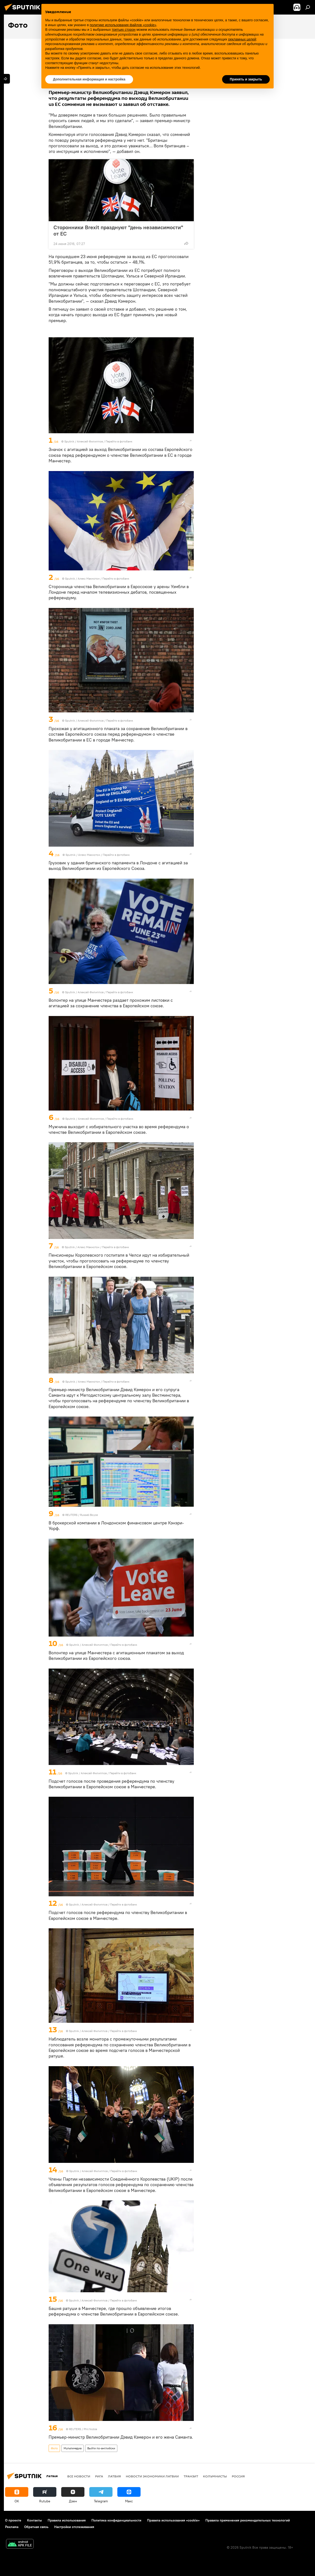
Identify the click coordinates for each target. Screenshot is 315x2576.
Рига (99, 2476)
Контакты (34, 2520)
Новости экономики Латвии (152, 2476)
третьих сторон (123, 30)
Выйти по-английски (101, 2448)
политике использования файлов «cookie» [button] (123, 25)
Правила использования (67, 2520)
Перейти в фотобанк (118, 441)
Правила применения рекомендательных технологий (247, 2520)
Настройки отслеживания (74, 2527)
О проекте (13, 2520)
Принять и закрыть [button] (246, 79)
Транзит (191, 2476)
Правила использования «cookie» (173, 2520)
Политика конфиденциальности (116, 2520)
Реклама (11, 2527)
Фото (54, 2448)
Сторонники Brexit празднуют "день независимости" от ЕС (118, 230)
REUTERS (71, 1515)
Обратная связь (36, 2527)
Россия (238, 2476)
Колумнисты (215, 2476)
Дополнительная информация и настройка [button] (89, 79)
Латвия (114, 2476)
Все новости (78, 2476)
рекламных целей (242, 39)
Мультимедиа (73, 2448)
